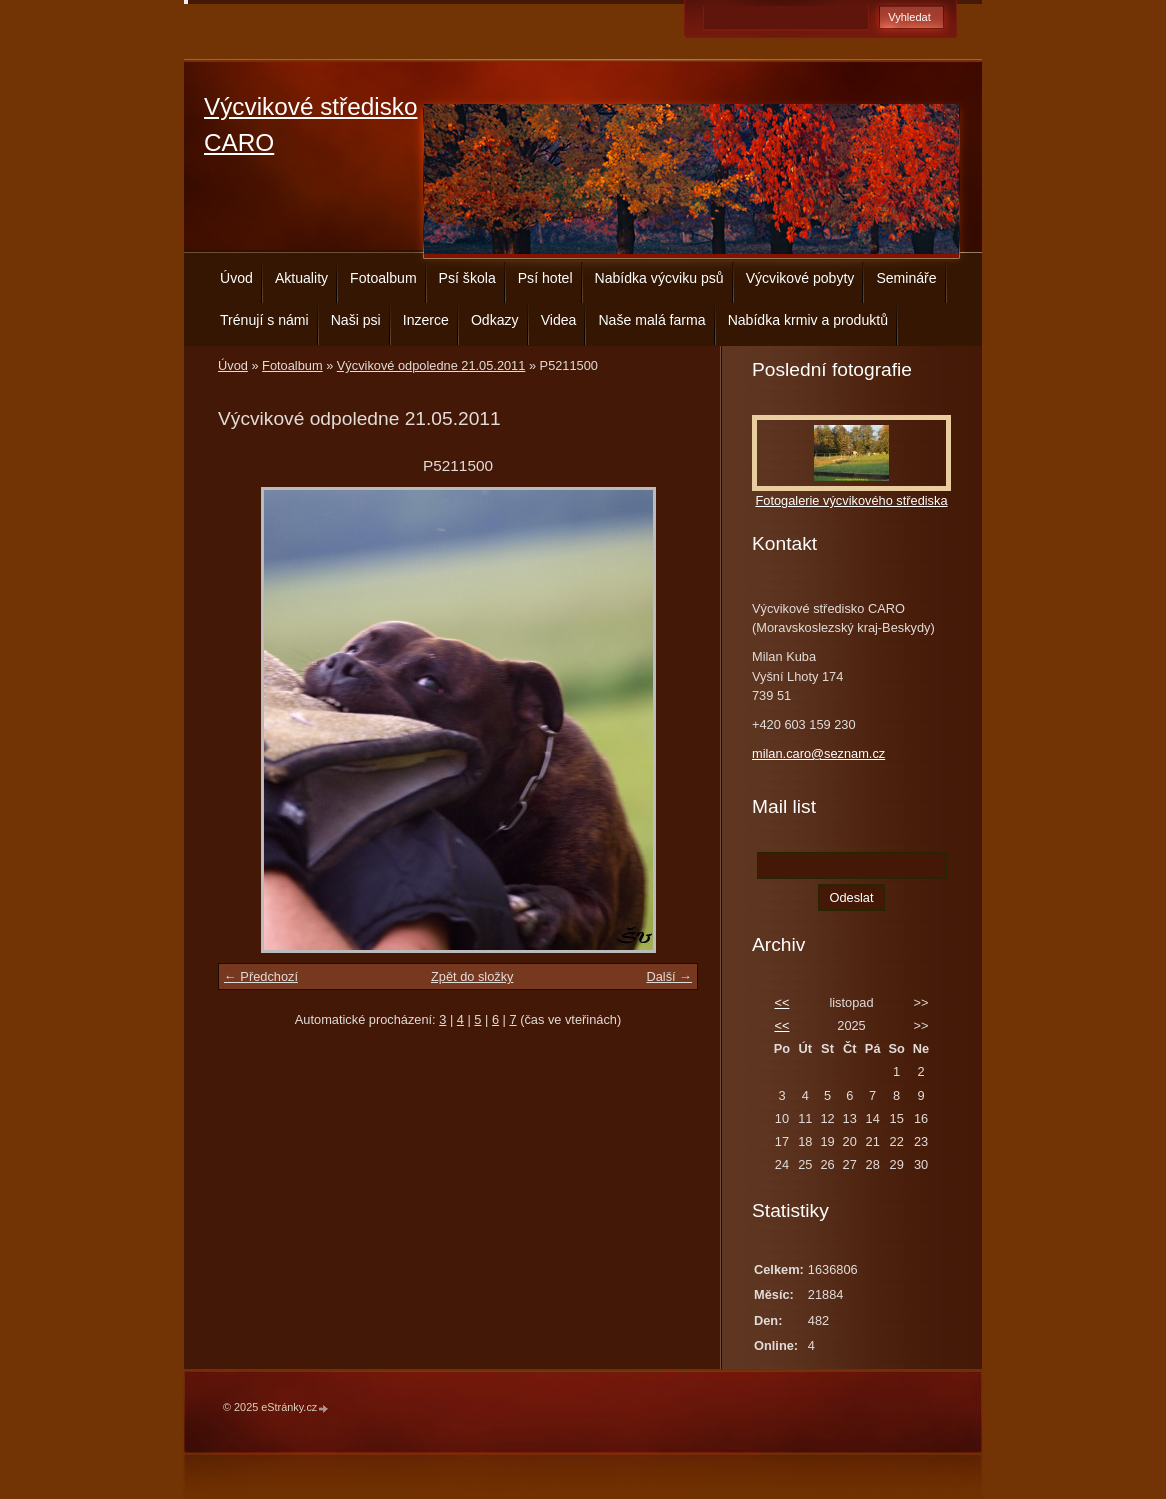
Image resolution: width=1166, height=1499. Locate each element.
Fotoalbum (383, 278)
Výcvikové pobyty (800, 278)
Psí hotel (545, 278)
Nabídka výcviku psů (659, 278)
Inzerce (426, 320)
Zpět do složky (472, 976)
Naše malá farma (651, 320)
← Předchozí (261, 976)
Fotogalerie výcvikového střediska (851, 500)
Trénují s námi (264, 320)
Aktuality (301, 278)
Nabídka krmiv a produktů (808, 320)
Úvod (236, 278)
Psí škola (467, 278)
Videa (559, 320)
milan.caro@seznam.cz (818, 753)
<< (781, 1002)
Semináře (906, 278)
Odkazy (495, 320)
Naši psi (356, 320)
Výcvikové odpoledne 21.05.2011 (431, 365)
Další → (669, 976)
